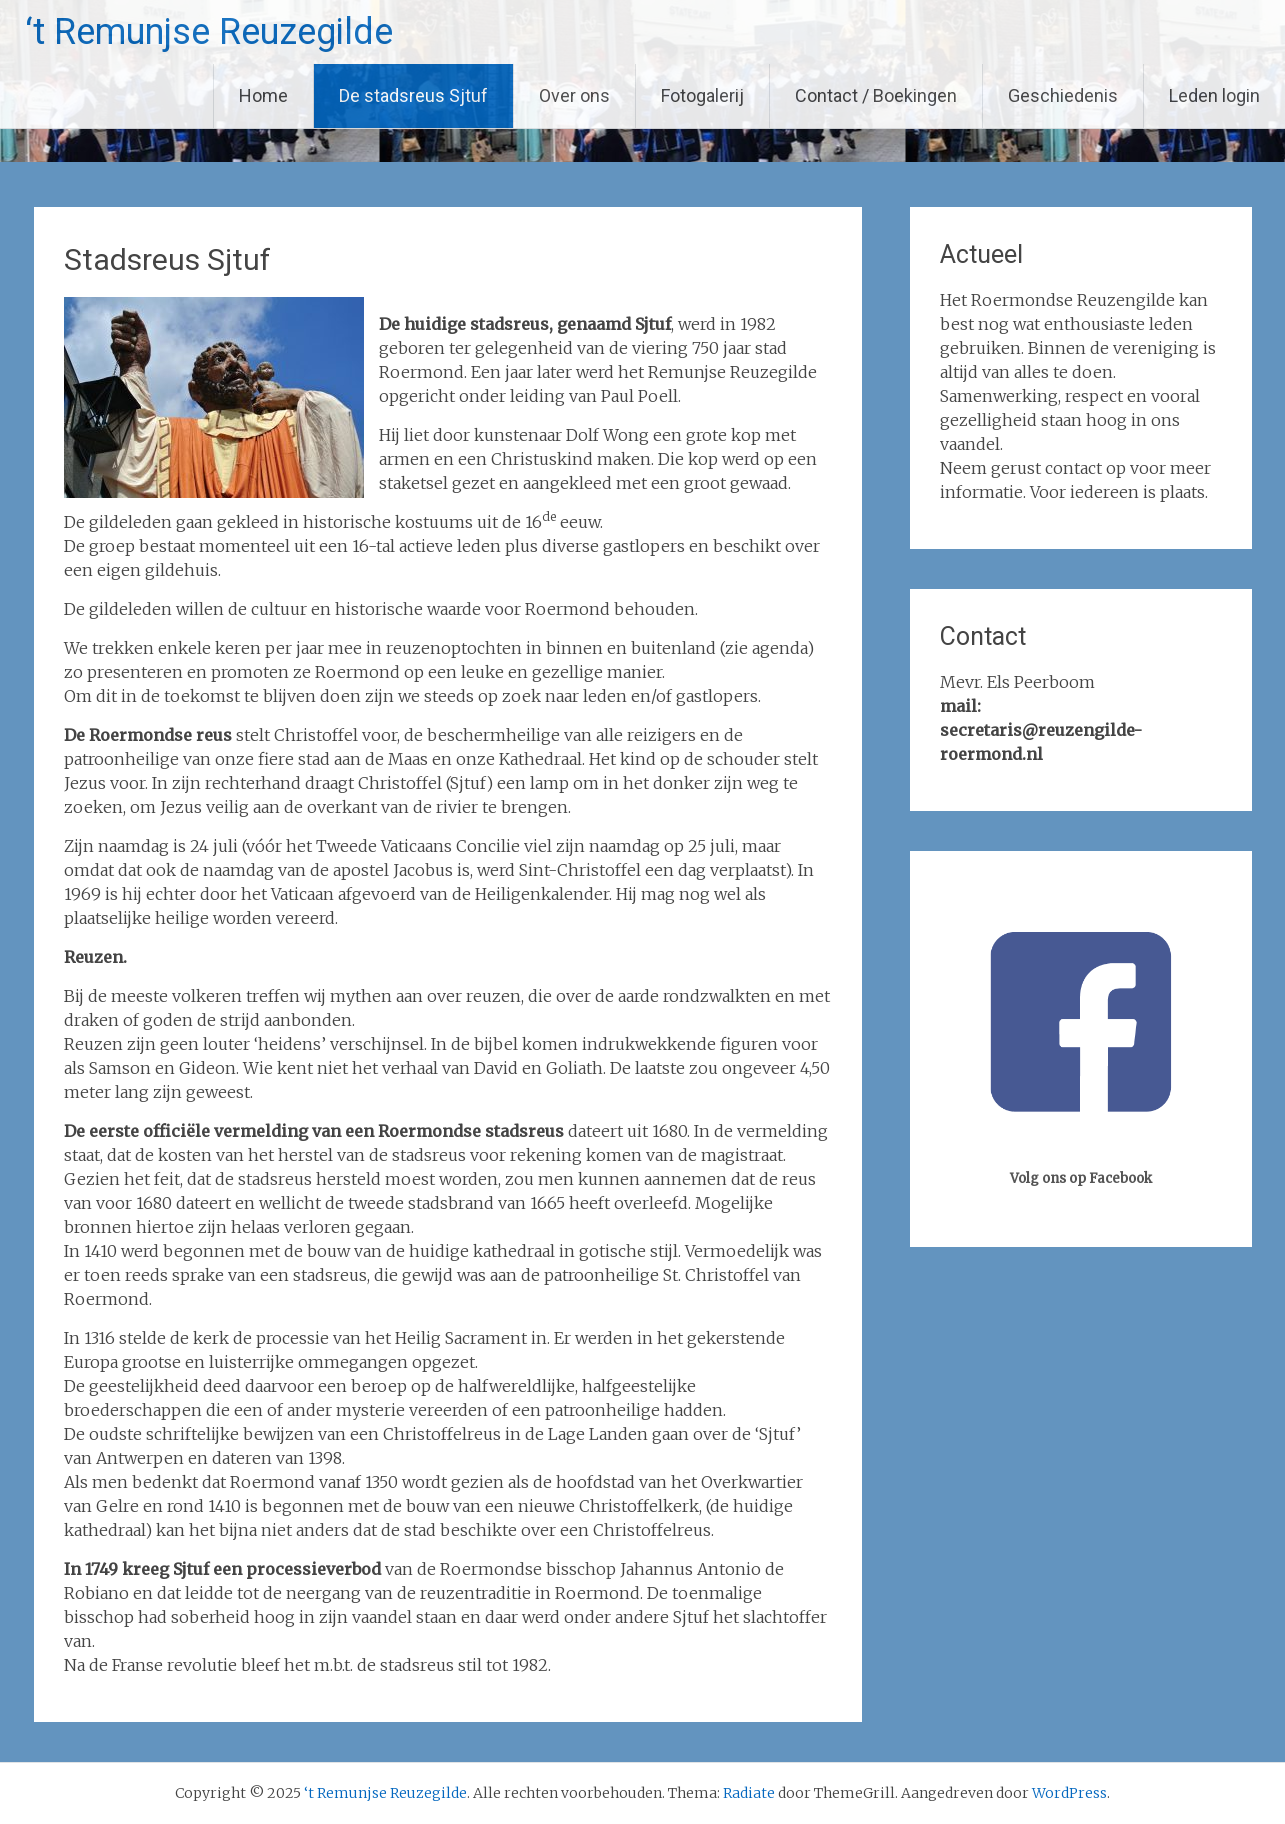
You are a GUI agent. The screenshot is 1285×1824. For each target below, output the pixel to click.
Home (263, 95)
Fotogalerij (702, 95)
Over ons (574, 95)
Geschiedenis (1063, 95)
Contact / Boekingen (876, 95)
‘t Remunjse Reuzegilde (209, 32)
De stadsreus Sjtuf (413, 95)
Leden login (1214, 95)
